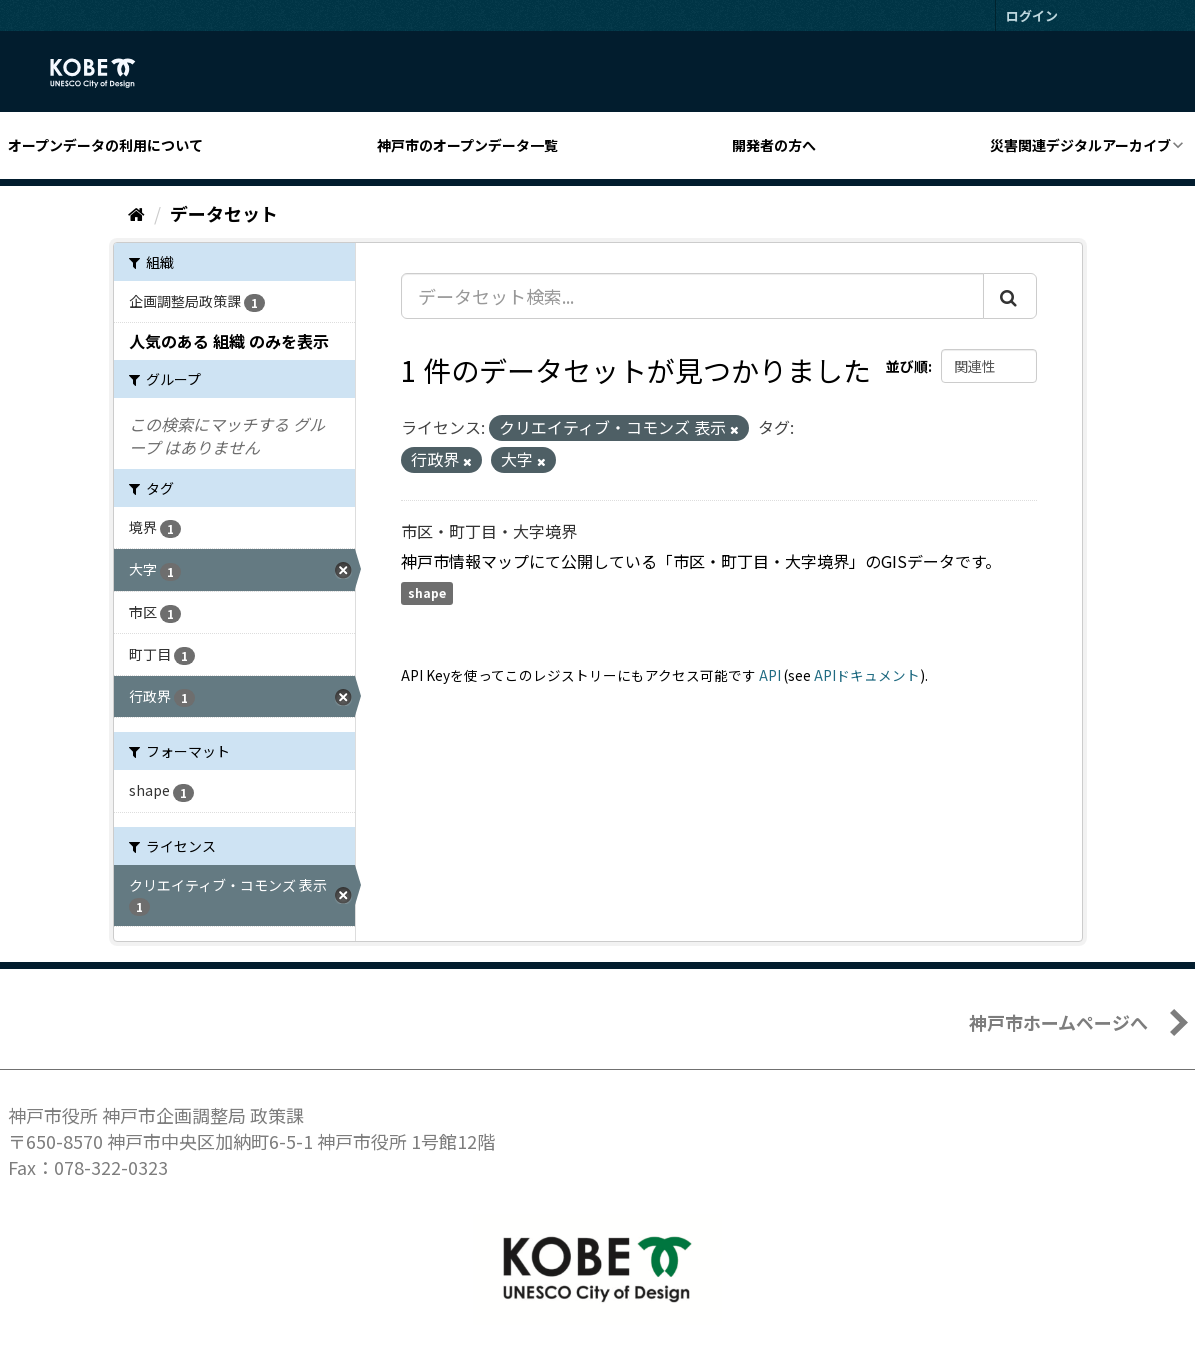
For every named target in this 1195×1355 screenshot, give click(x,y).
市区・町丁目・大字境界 (489, 531)
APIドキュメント (867, 675)
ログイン (1032, 15)
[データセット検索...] (692, 296)
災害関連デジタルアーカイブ (1080, 145)
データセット (224, 213)
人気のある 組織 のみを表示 (229, 341)
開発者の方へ (774, 145)
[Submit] (1010, 296)
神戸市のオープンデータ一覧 (467, 145)
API (770, 675)
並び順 (907, 366)
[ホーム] (136, 213)
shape (427, 593)
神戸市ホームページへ (1058, 1022)
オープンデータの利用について (105, 145)
